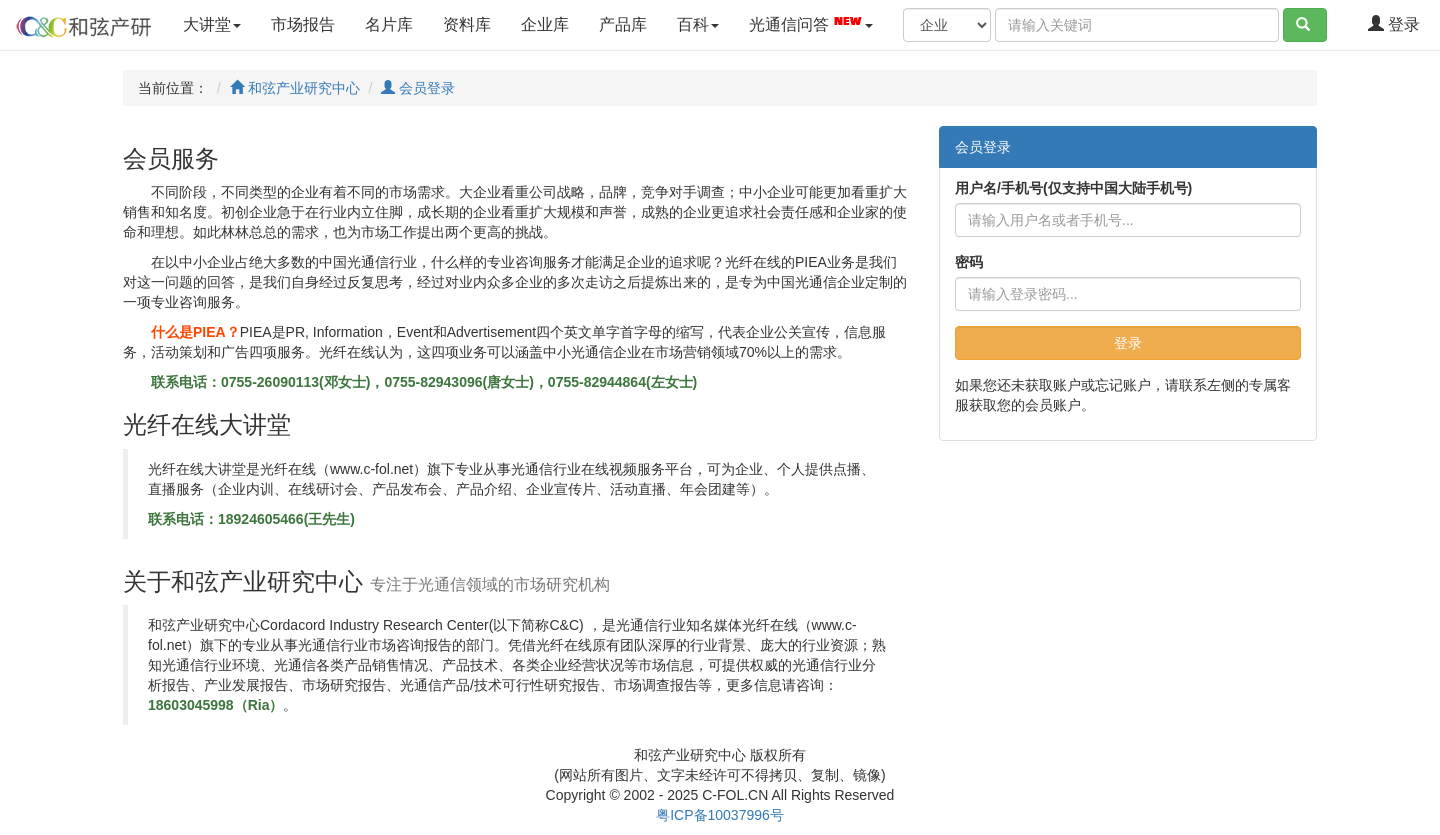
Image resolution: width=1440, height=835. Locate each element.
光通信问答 (811, 23)
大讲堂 (212, 24)
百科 (698, 24)
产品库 (623, 24)
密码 (969, 262)
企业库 (545, 24)
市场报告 (303, 24)
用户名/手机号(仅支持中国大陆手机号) (1073, 188)
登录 (1394, 24)
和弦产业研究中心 (295, 88)
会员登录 (418, 88)
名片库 (389, 24)
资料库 (467, 24)
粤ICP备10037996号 (720, 815)
